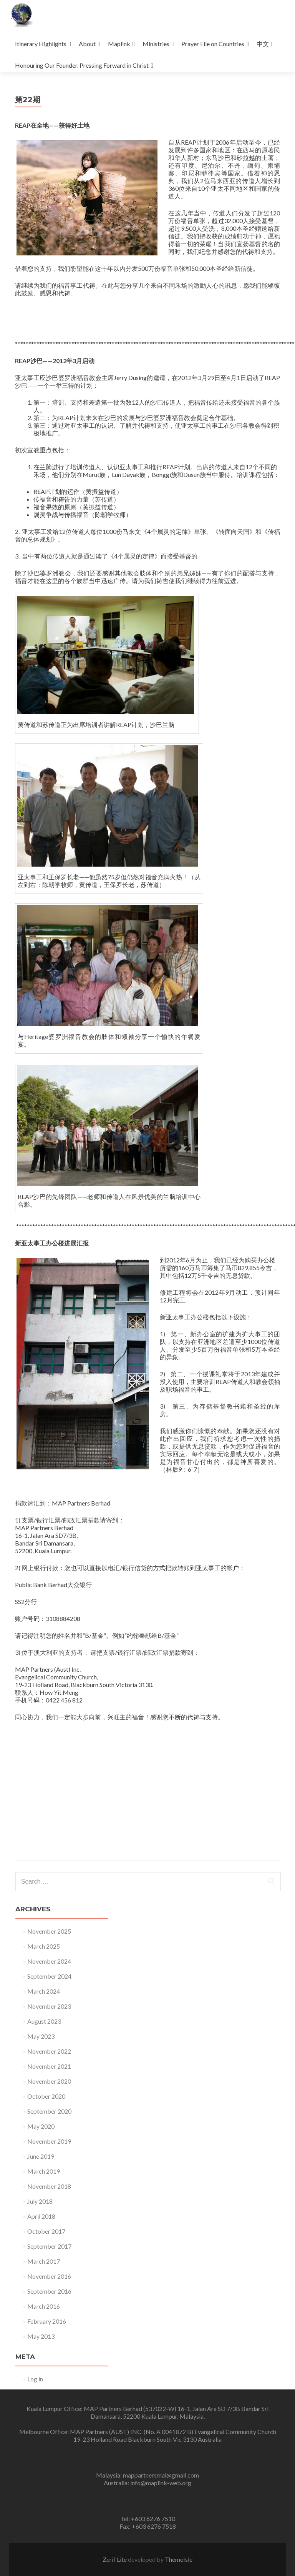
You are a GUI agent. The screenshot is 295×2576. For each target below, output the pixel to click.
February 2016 (46, 2321)
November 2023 (49, 2006)
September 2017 (49, 2246)
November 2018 (49, 2186)
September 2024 (49, 1976)
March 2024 (43, 1991)
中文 (263, 43)
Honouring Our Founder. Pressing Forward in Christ (82, 65)
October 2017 (46, 2231)
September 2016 (49, 2291)
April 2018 (41, 2216)
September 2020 (49, 2111)
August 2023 (44, 2021)
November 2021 (49, 2066)
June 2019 (40, 2156)
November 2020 (49, 2081)
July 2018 (40, 2201)
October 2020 (46, 2096)
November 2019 (49, 2141)
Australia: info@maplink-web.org (147, 2482)
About (87, 43)
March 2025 (43, 1946)
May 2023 (41, 2036)
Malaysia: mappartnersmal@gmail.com (147, 2475)
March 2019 (43, 2171)
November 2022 (49, 2051)
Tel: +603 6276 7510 (147, 2518)
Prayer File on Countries (212, 43)
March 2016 (43, 2306)
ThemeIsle (178, 2559)
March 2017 (43, 2261)
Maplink (119, 43)
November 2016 (49, 2276)
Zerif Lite (115, 2559)
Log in (35, 2379)
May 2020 (41, 2126)
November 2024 (49, 1961)
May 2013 (41, 2336)
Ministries (156, 43)
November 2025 (49, 1931)
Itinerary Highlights (40, 43)
